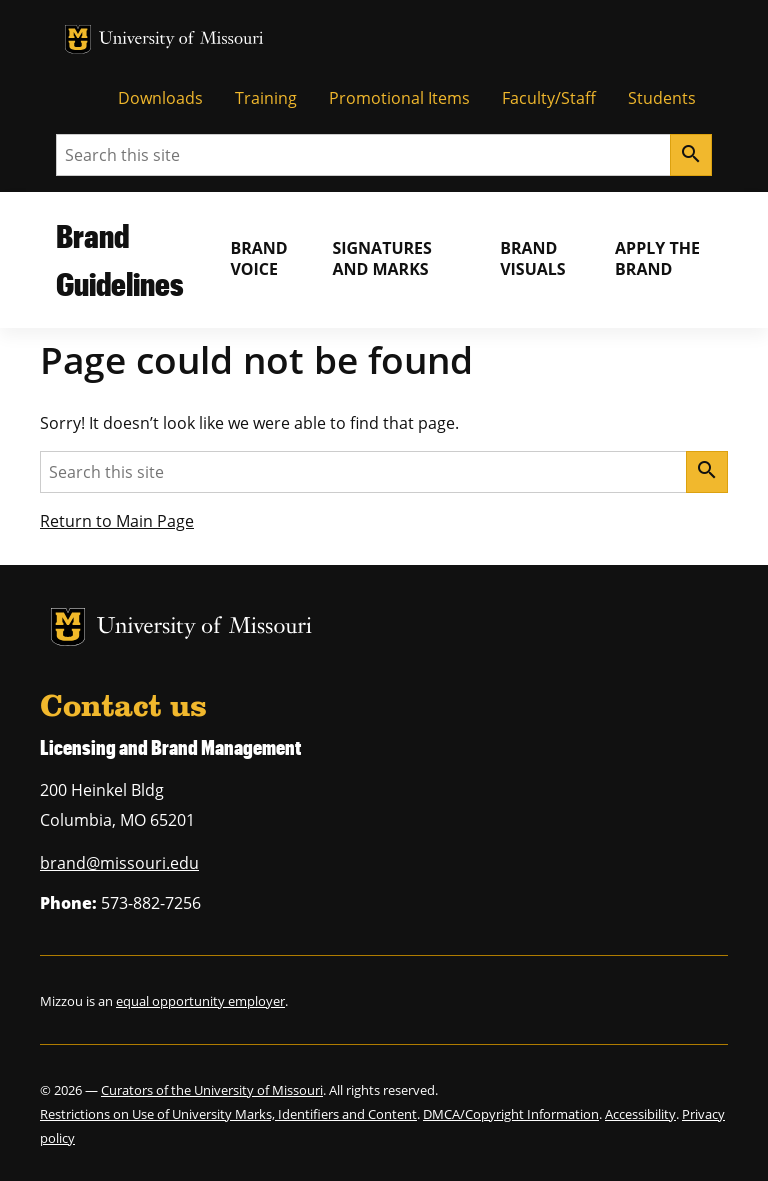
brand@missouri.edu (119, 863)
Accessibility (640, 1114)
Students (662, 98)
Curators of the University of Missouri (212, 1090)
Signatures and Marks (381, 258)
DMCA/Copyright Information (511, 1114)
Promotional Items (399, 98)
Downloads (160, 98)
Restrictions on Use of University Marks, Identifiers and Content (228, 1114)
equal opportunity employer (200, 1001)
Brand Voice (258, 258)
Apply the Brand (657, 258)
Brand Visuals (533, 258)
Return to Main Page (117, 521)
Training (266, 98)
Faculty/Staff (549, 98)
